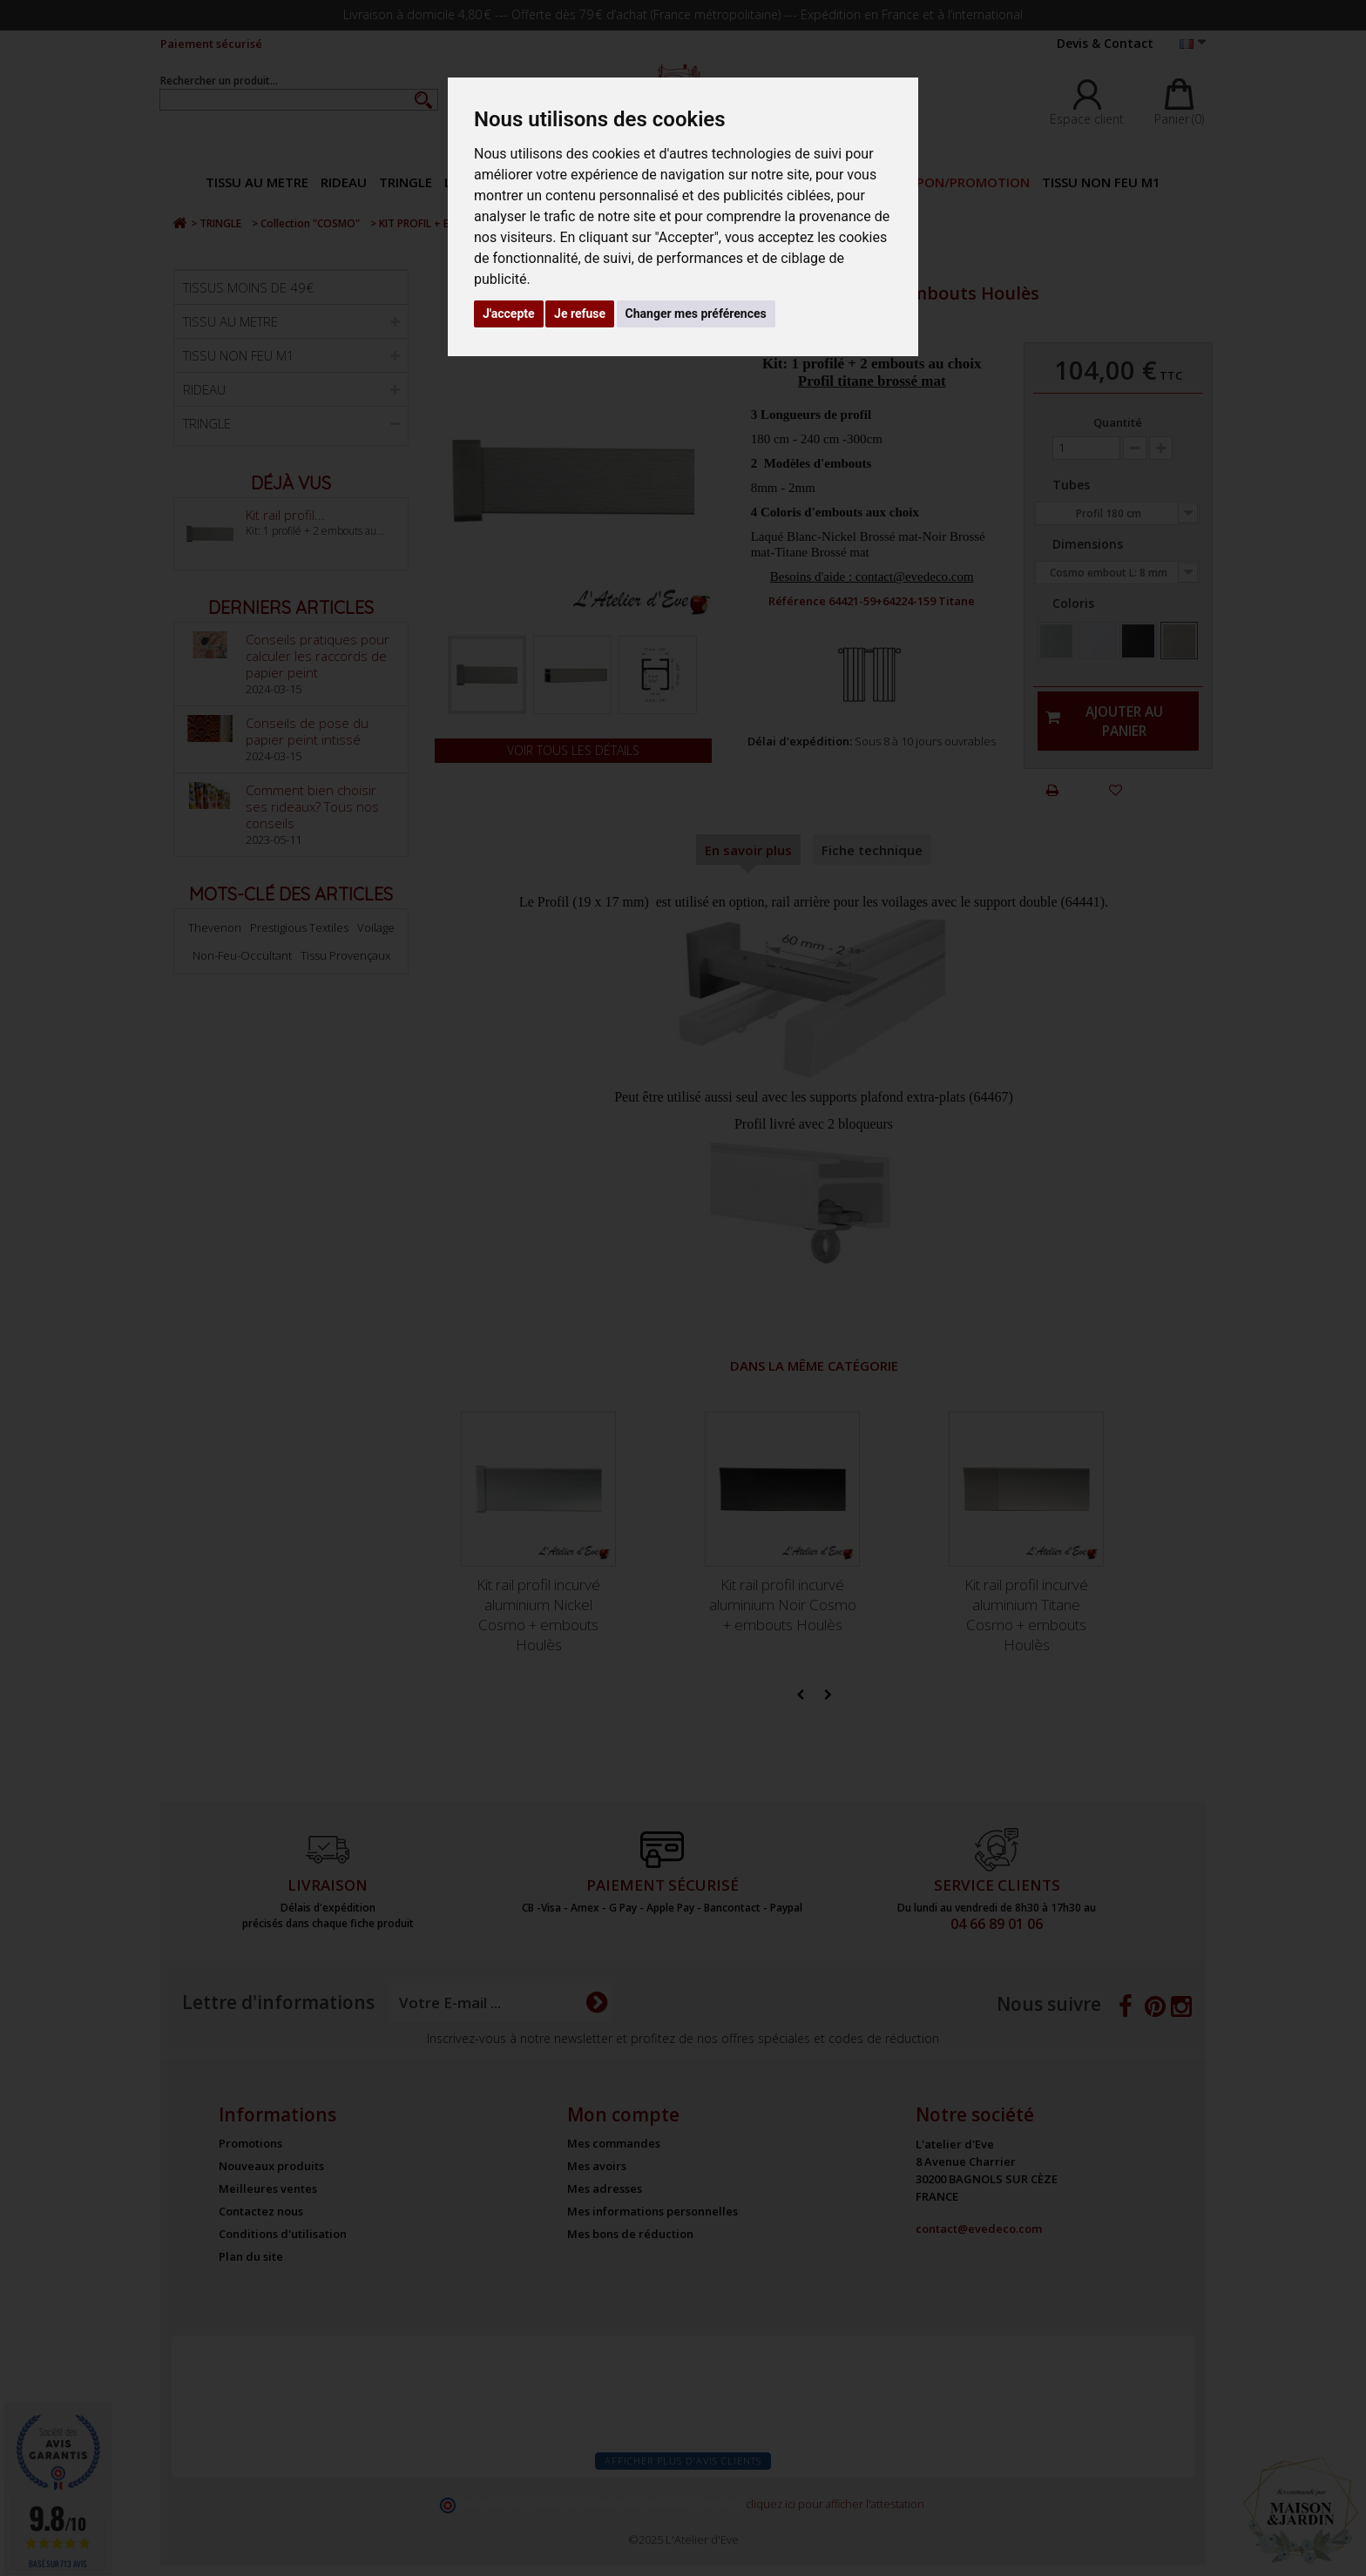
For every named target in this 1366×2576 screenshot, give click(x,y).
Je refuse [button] (579, 313)
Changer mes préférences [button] (696, 313)
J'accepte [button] (509, 313)
